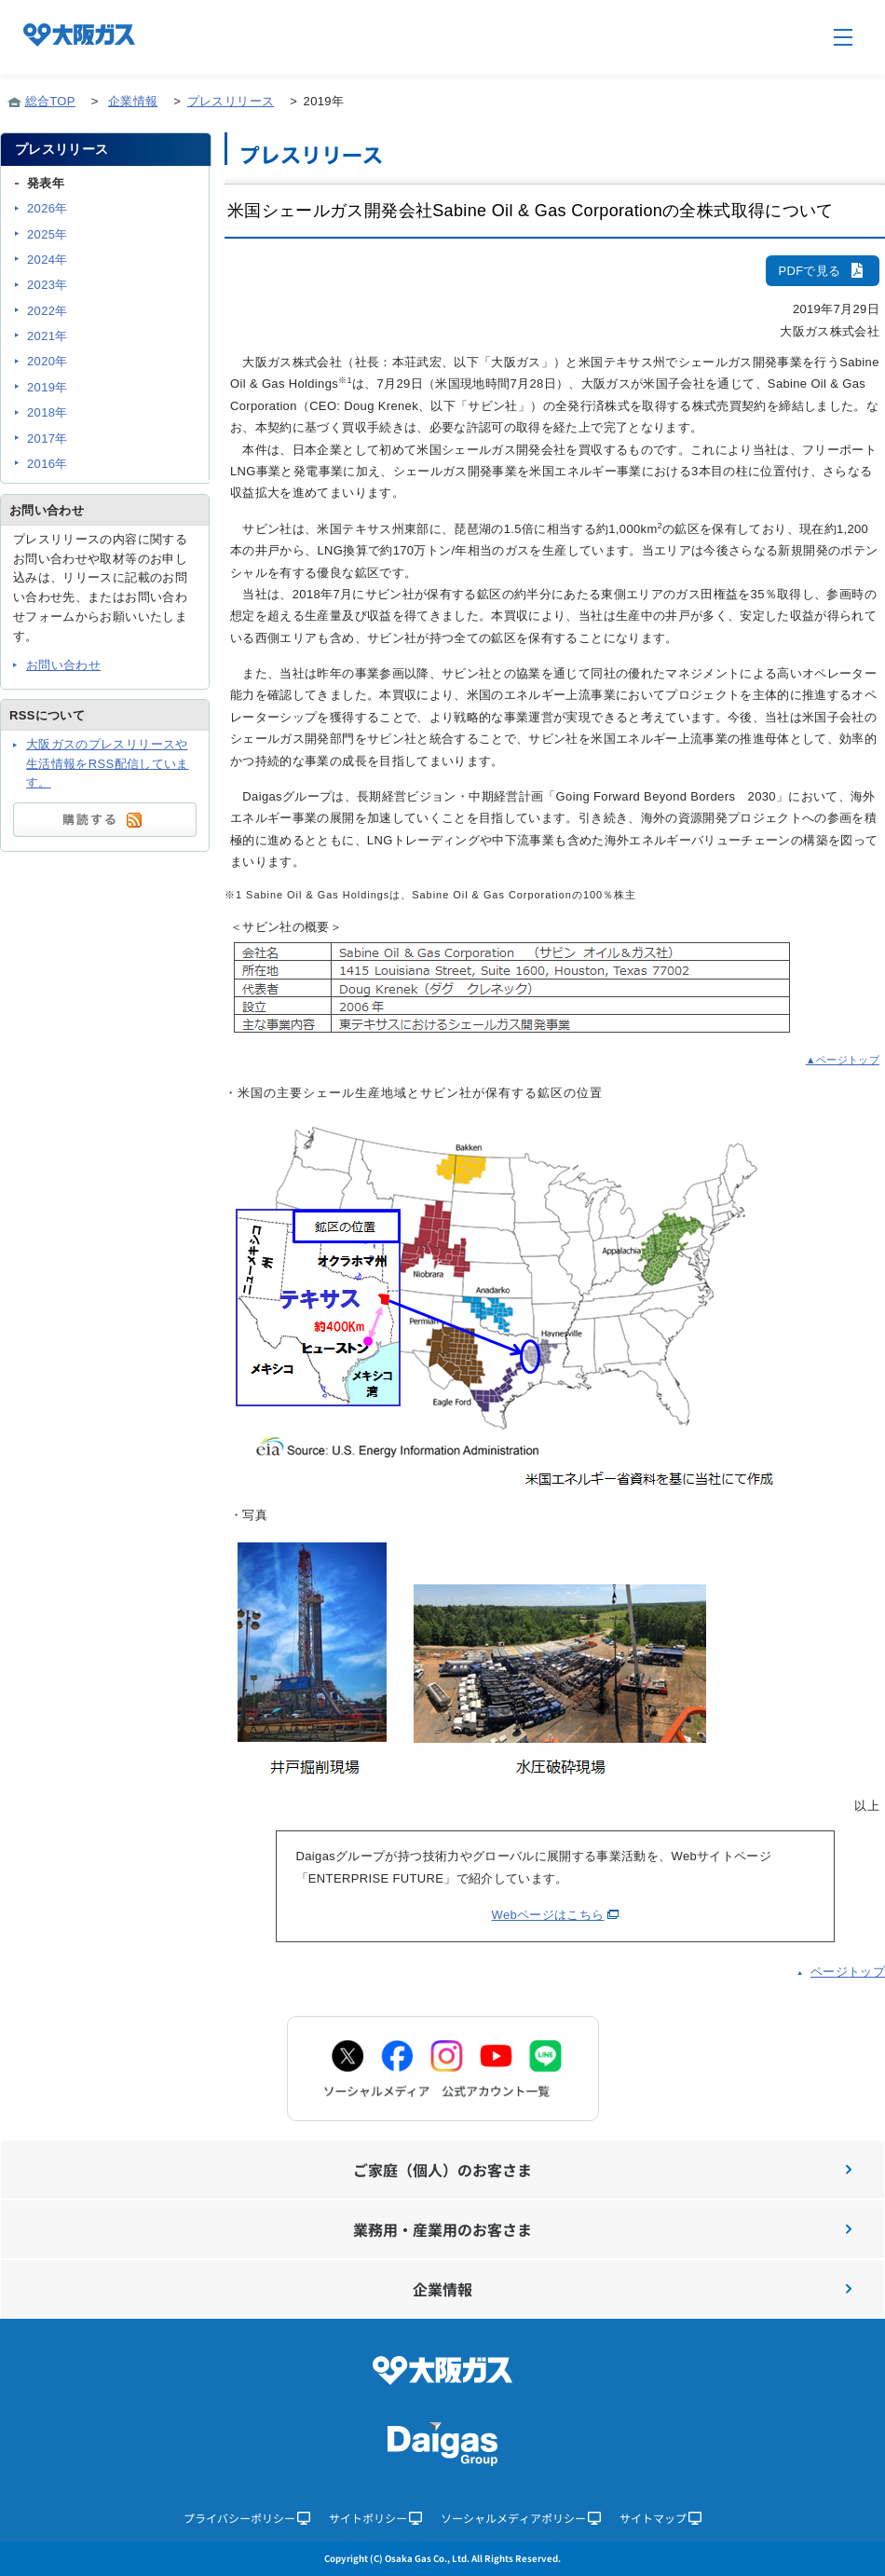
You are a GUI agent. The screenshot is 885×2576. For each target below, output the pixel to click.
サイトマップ (660, 2518)
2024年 (47, 260)
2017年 (47, 438)
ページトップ (847, 1972)
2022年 (47, 311)
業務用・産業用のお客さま (602, 2229)
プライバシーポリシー (247, 2518)
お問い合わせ (63, 665)
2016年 (47, 464)
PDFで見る (822, 271)
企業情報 (132, 101)
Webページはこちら (548, 1915)
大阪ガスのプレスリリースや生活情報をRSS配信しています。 (107, 763)
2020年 (47, 361)
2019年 (47, 387)
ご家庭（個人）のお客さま (602, 2169)
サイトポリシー (375, 2518)
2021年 (47, 336)
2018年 (47, 412)
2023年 (47, 285)
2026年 (47, 208)
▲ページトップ (842, 1059)
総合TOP (50, 101)
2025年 (47, 234)
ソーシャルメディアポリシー (521, 2518)
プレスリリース (230, 101)
